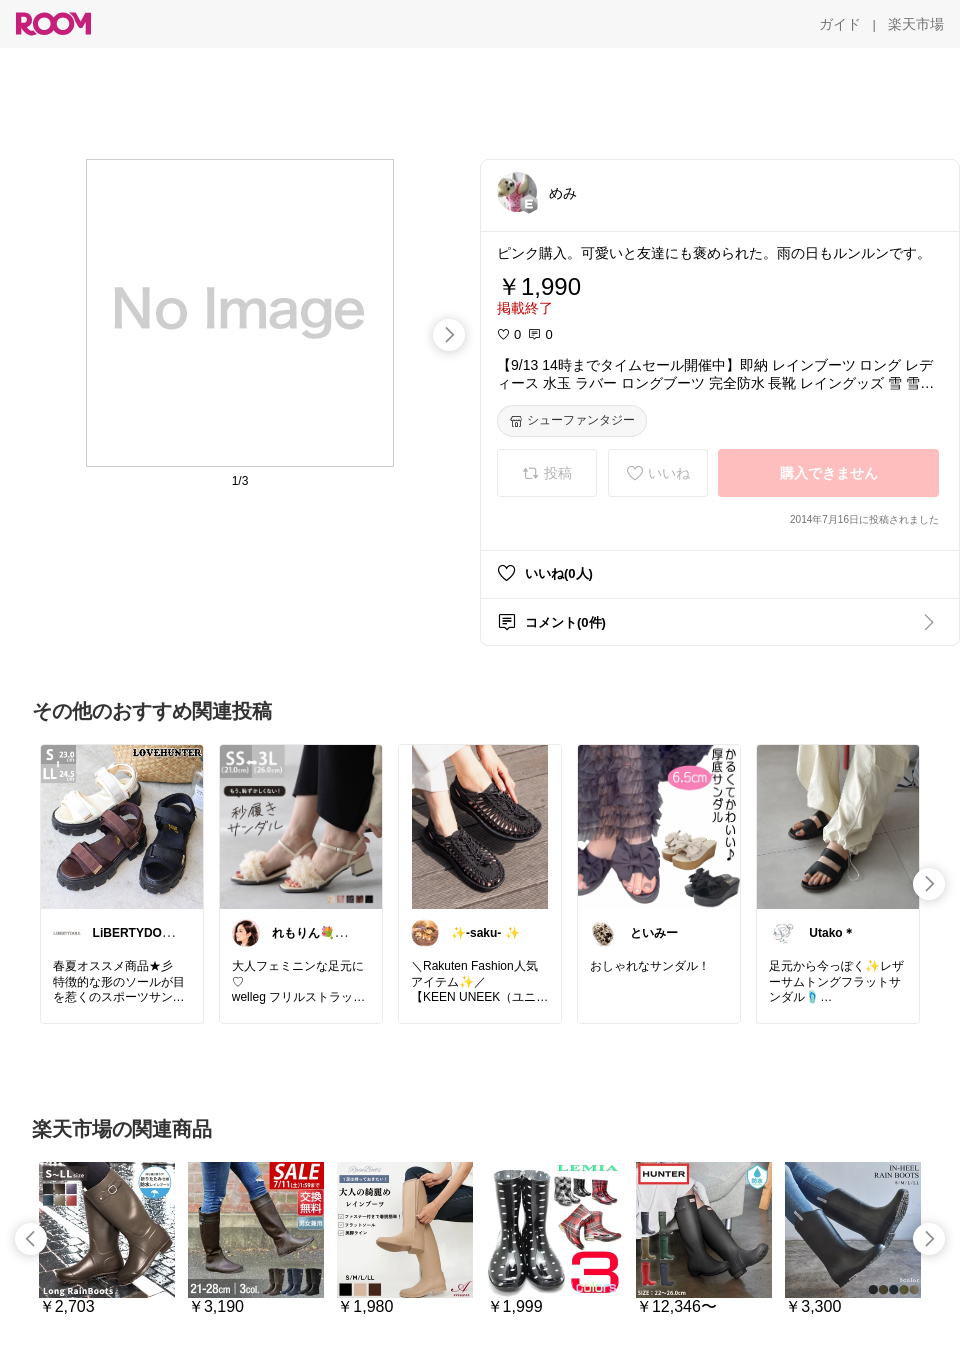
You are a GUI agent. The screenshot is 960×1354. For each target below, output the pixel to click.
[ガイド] (840, 24)
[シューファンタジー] (572, 421)
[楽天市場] (916, 24)
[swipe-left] (31, 1239)
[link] (122, 826)
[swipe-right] (449, 335)
